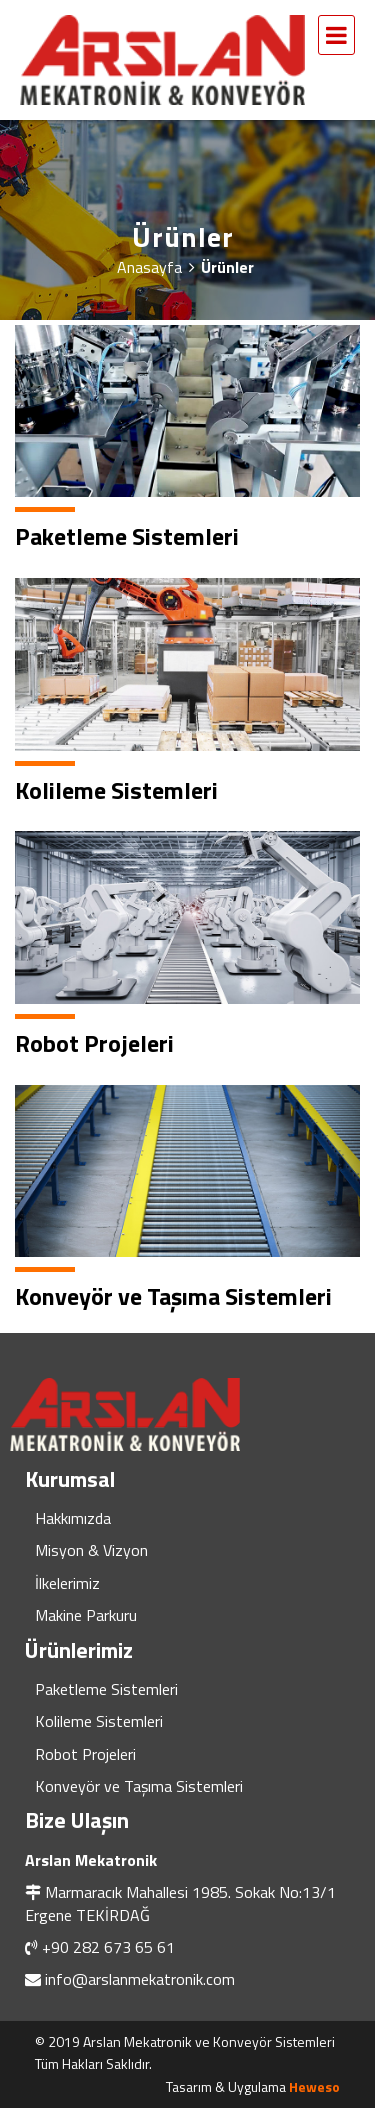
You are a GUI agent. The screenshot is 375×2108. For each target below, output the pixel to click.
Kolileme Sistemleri (99, 1721)
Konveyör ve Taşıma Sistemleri (139, 1786)
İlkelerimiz (67, 1583)
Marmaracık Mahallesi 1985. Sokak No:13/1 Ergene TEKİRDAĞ (180, 1903)
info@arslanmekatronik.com (140, 1979)
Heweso (314, 2086)
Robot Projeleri (85, 1754)
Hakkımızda (73, 1518)
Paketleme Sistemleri (106, 1689)
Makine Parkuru (86, 1615)
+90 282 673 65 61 (108, 1947)
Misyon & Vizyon (91, 1550)
